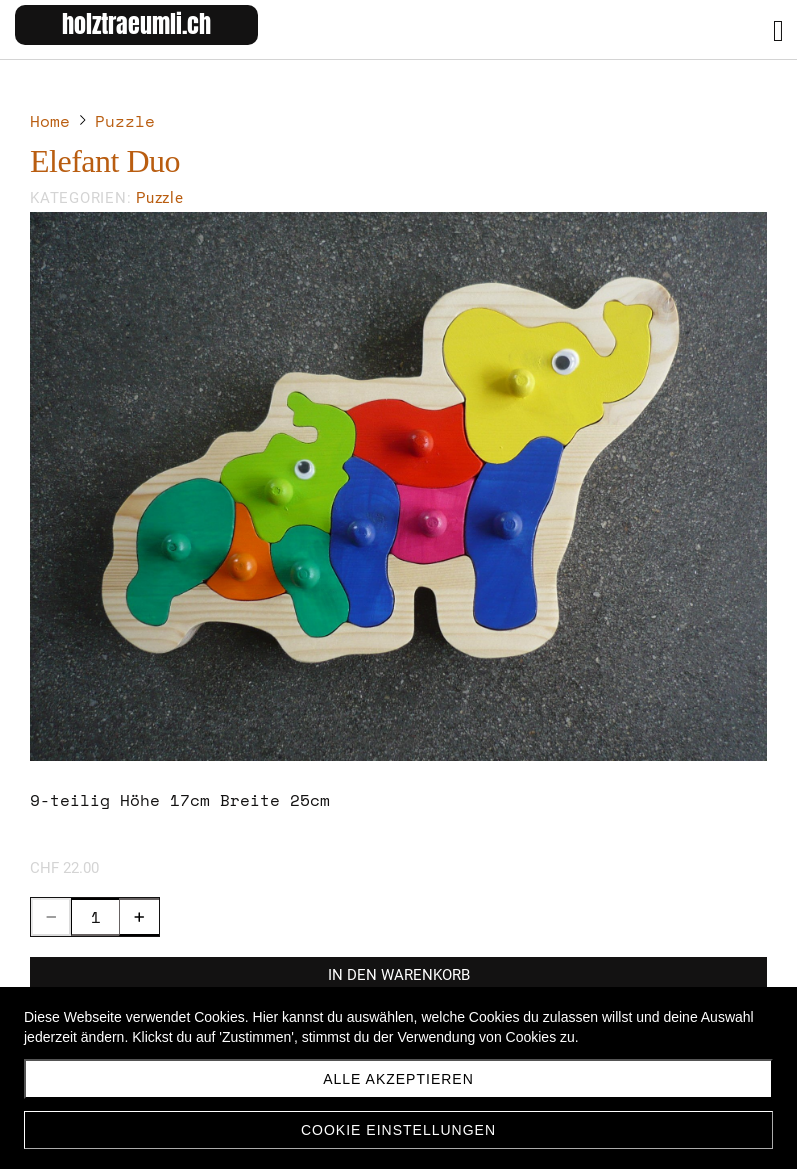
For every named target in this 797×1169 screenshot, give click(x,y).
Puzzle (160, 198)
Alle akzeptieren (398, 1079)
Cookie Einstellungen (398, 1130)
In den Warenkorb (399, 975)
